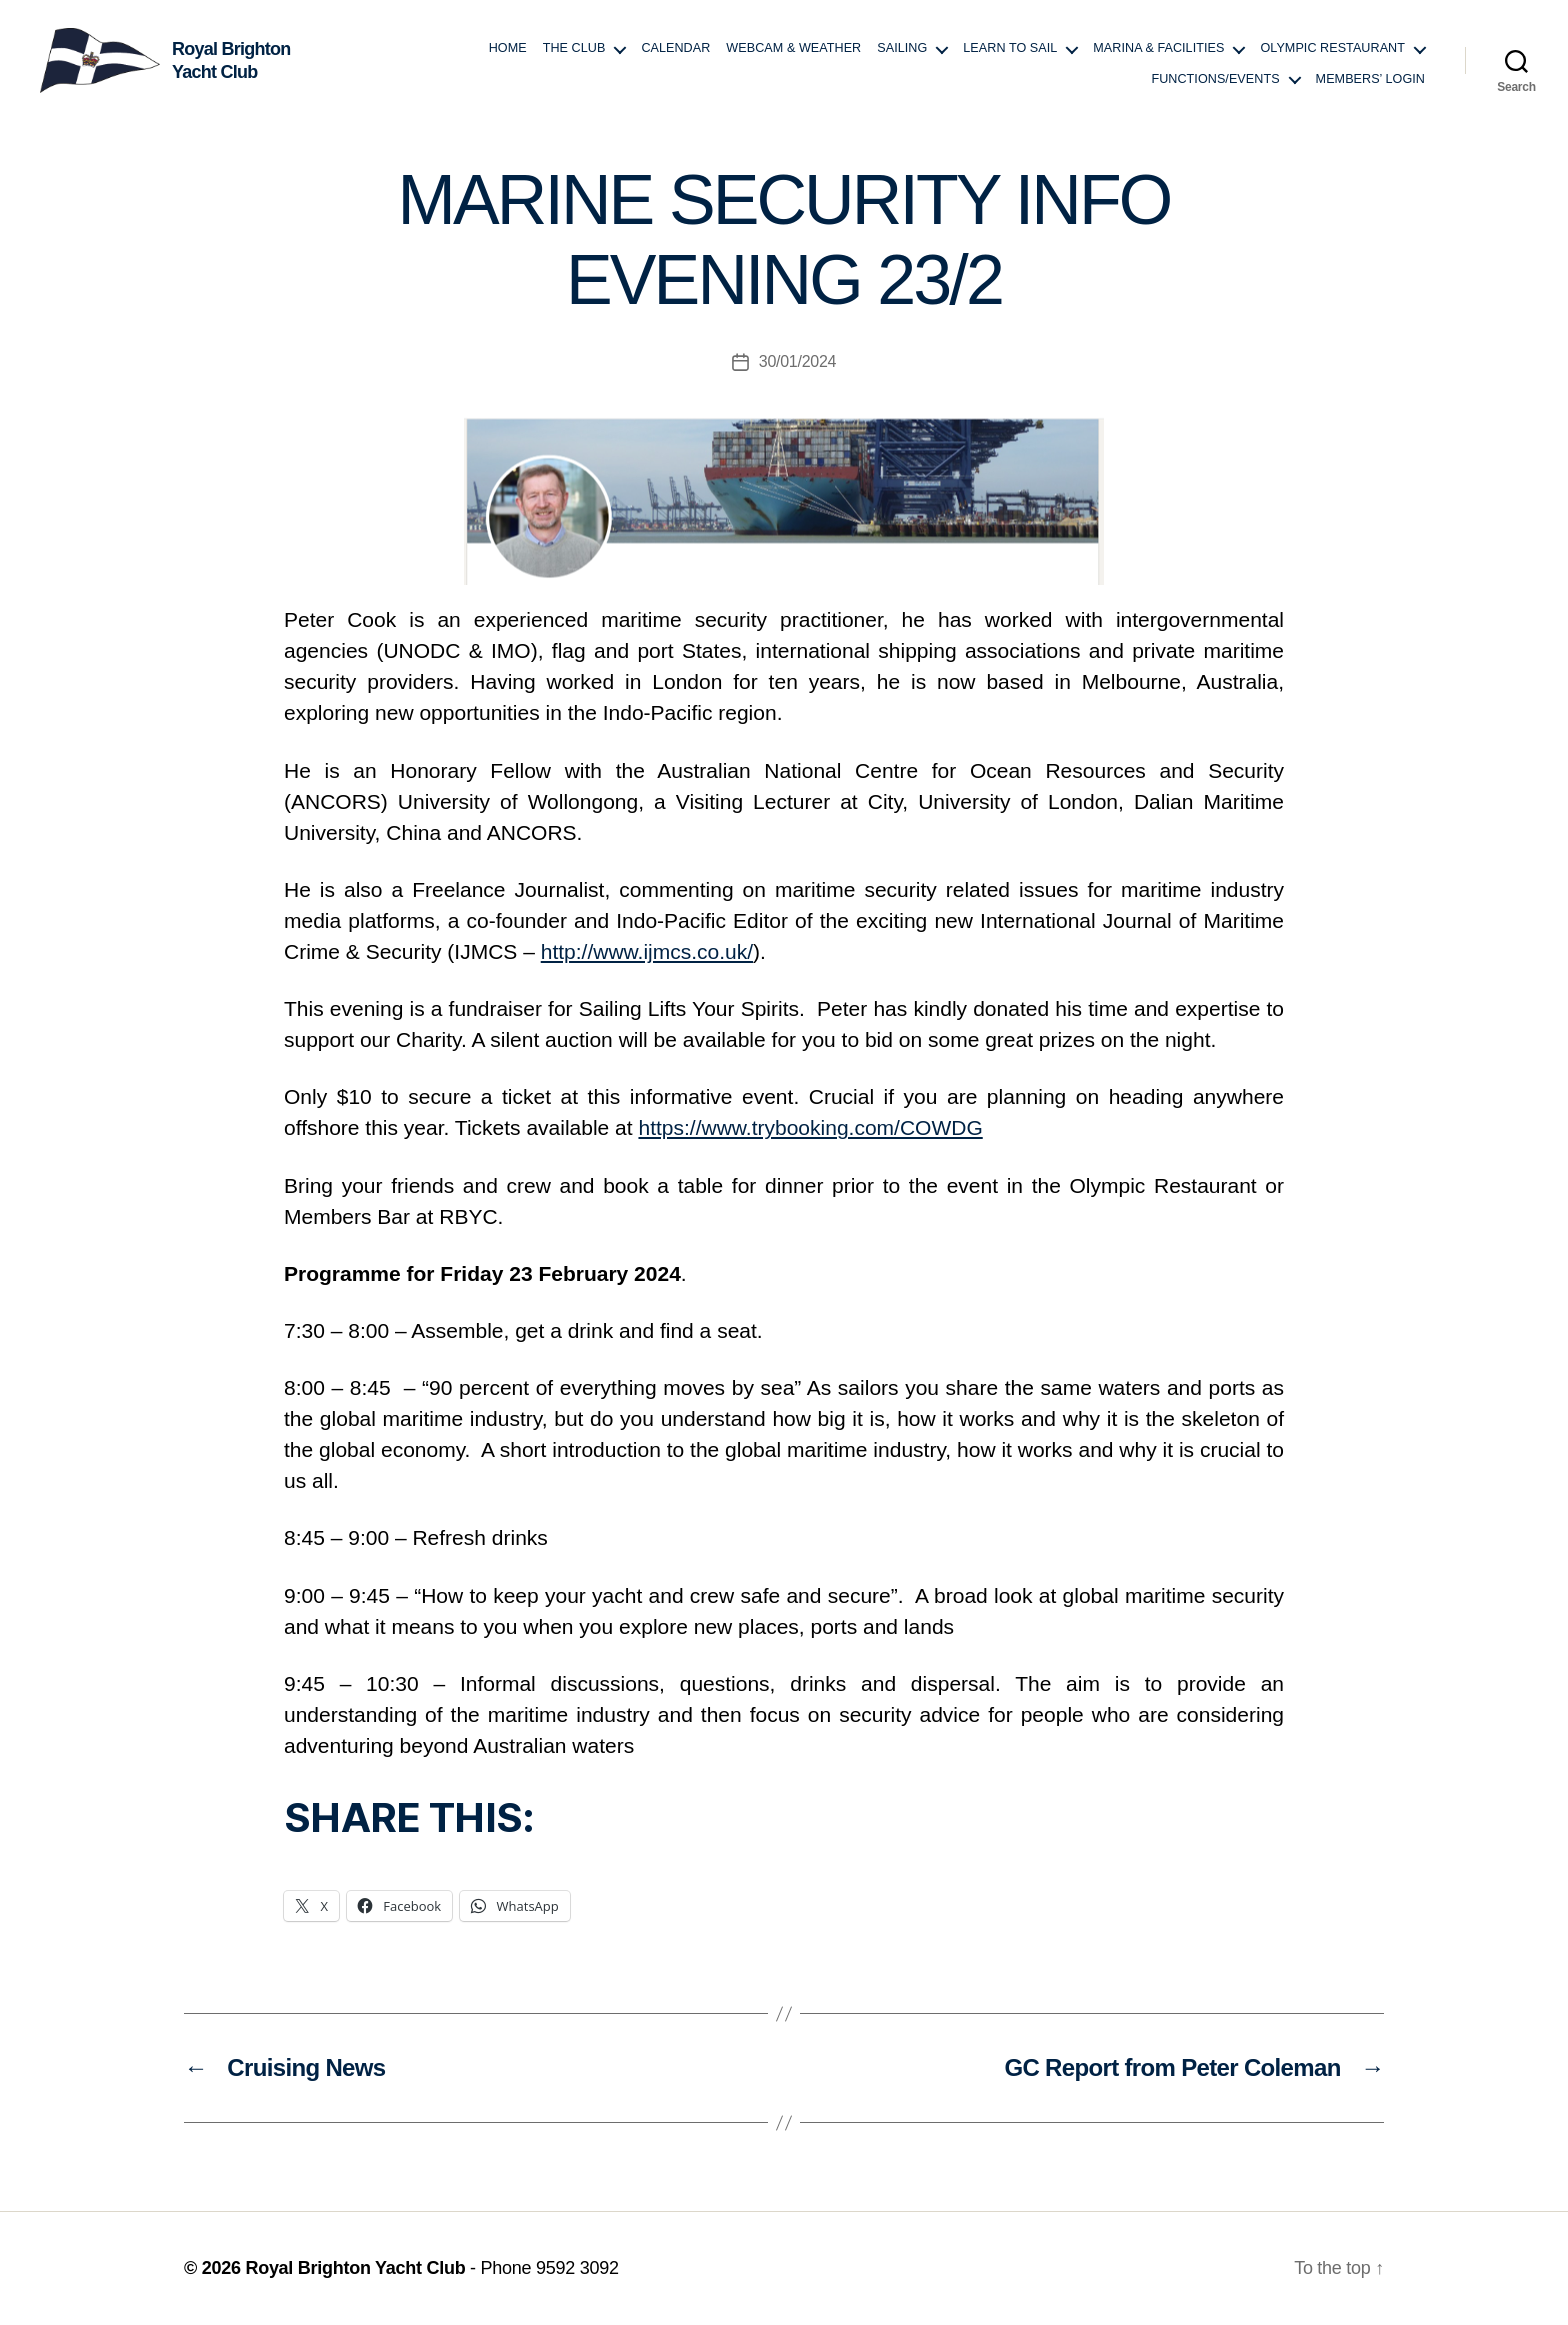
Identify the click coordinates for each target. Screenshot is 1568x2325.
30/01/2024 (797, 361)
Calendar (675, 48)
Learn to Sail (1010, 48)
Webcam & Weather (793, 48)
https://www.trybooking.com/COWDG (810, 1127)
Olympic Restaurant (1332, 48)
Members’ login (1370, 79)
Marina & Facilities (1158, 48)
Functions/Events (1215, 79)
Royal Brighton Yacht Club (355, 2268)
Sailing (902, 48)
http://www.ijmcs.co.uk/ (647, 951)
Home (508, 48)
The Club (574, 48)
